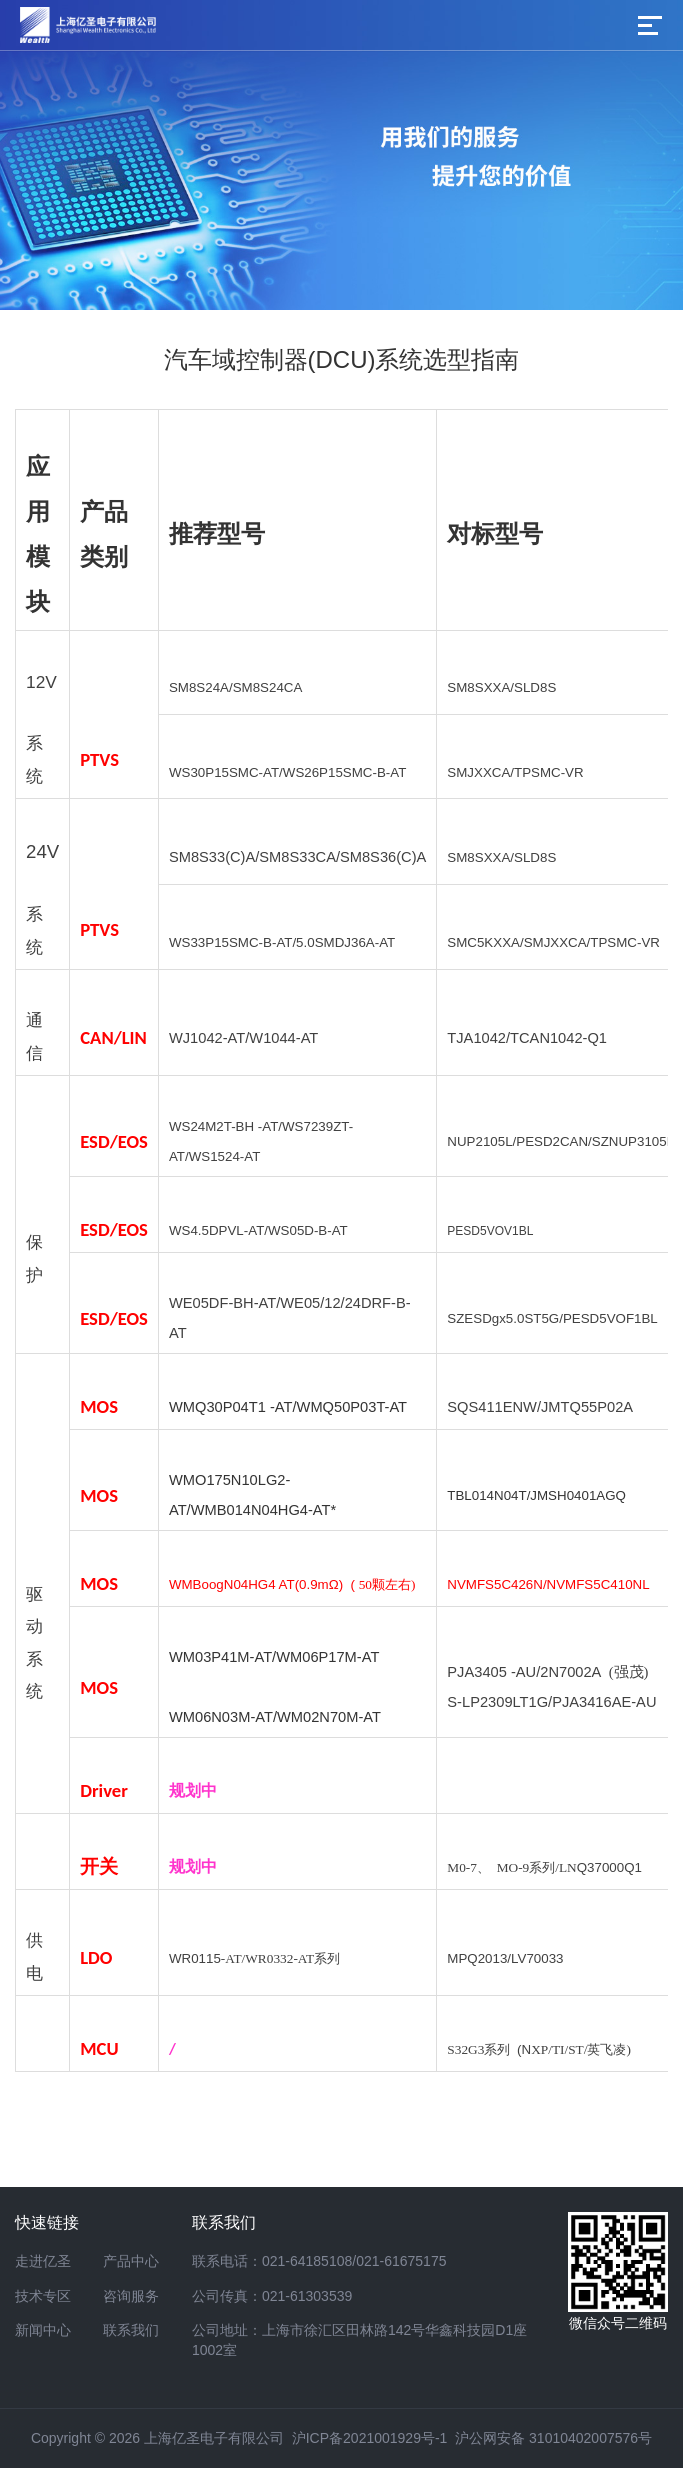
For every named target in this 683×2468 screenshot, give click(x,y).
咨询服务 (131, 2296)
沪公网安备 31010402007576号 (553, 2438)
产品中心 (131, 2261)
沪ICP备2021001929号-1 (370, 2438)
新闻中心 (43, 2330)
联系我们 (131, 2330)
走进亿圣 (43, 2261)
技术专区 (43, 2296)
